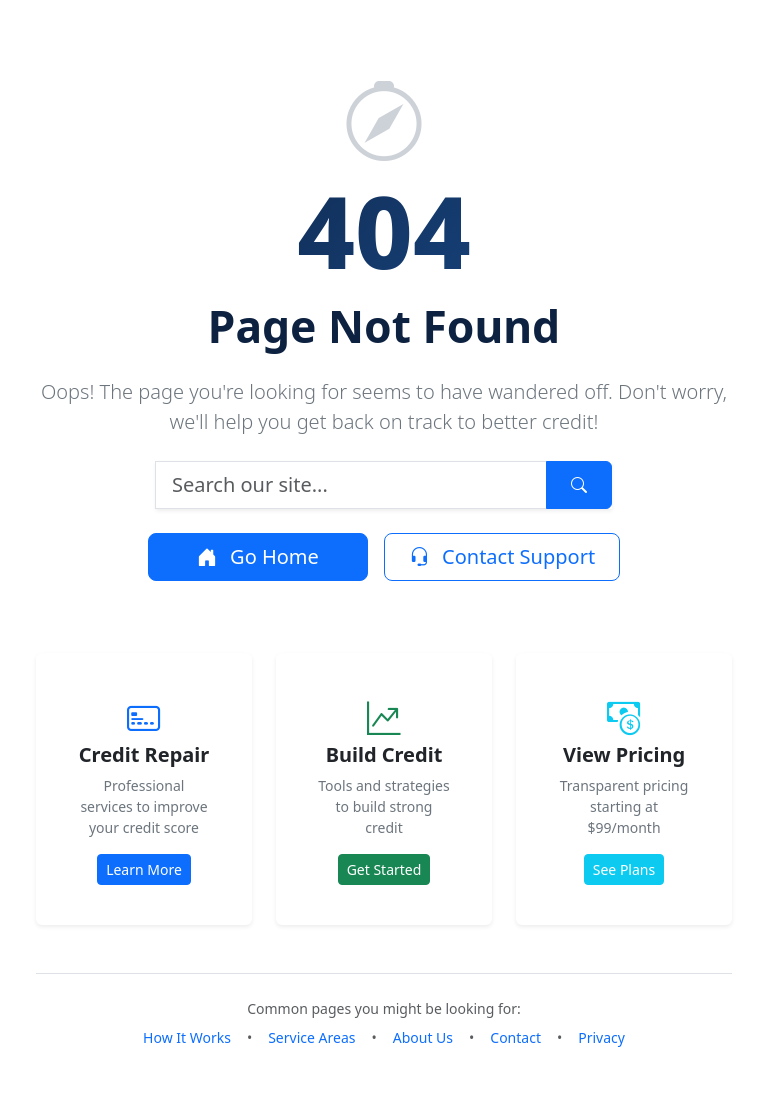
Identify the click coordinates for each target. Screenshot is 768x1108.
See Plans (624, 869)
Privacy (601, 1037)
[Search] (351, 485)
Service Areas (311, 1037)
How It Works (187, 1037)
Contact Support (502, 556)
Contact (515, 1037)
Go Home (258, 556)
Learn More (144, 869)
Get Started (384, 869)
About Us (423, 1037)
